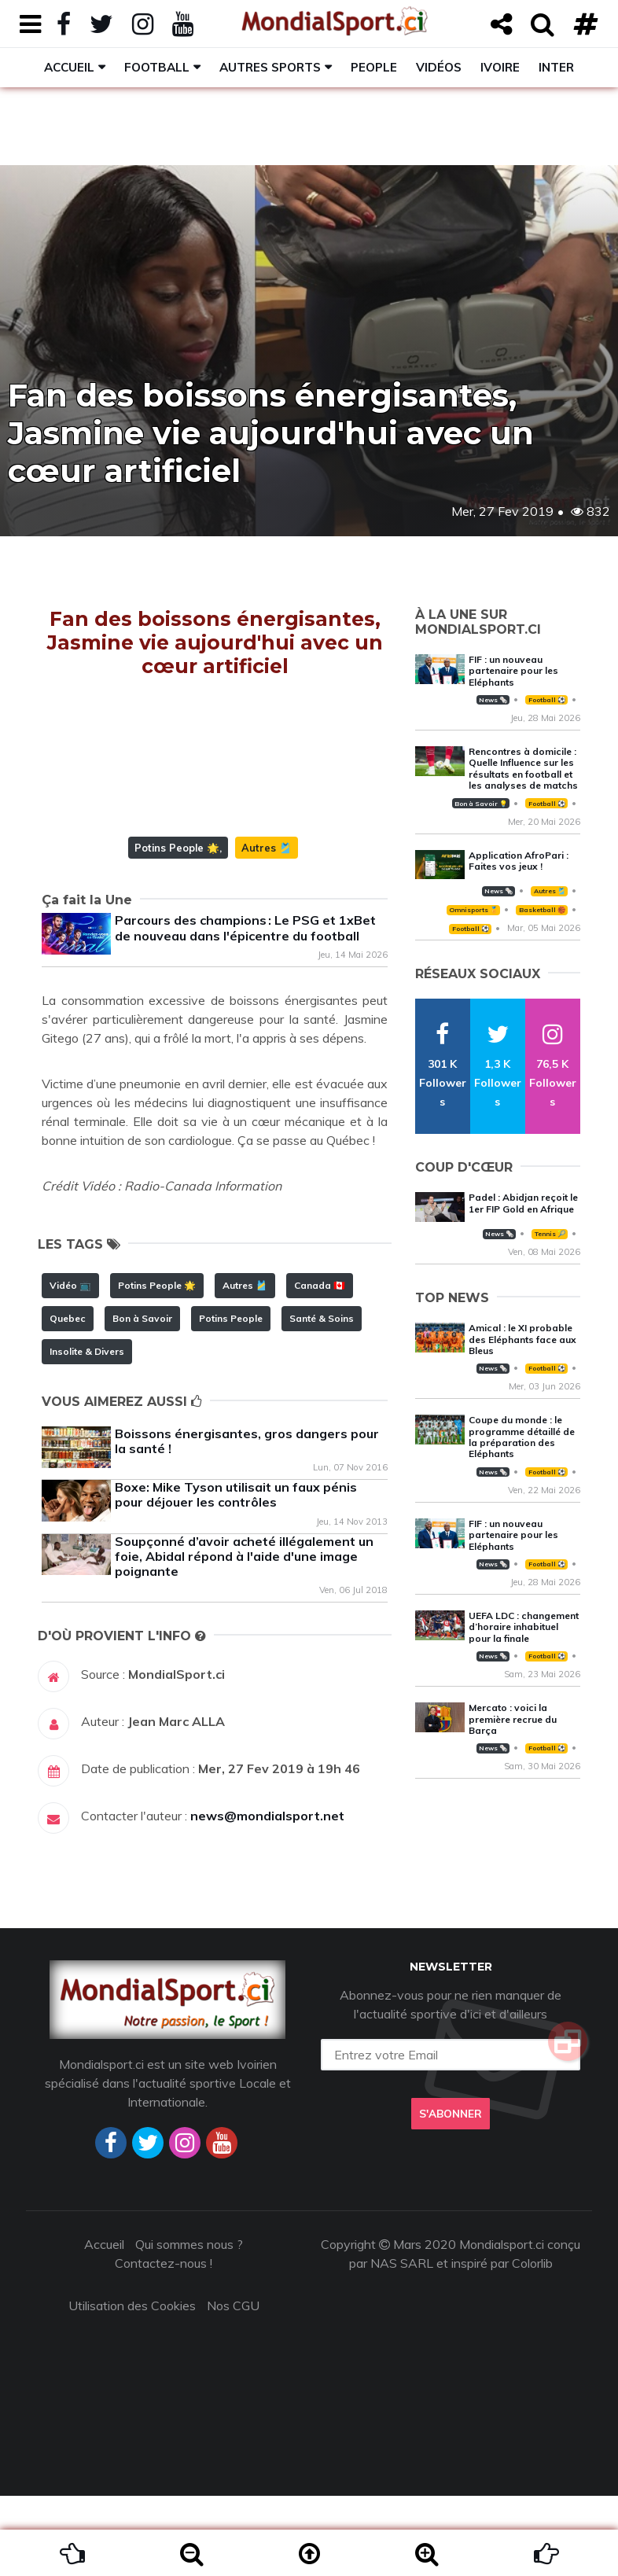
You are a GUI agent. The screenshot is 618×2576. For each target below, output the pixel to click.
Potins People (231, 1398)
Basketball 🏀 (542, 910)
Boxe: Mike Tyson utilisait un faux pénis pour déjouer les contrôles (236, 1574)
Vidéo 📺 (70, 1365)
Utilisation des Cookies (132, 2386)
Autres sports (270, 67)
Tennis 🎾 (550, 1234)
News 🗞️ (493, 700)
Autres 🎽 (266, 928)
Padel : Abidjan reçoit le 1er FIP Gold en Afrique (523, 1202)
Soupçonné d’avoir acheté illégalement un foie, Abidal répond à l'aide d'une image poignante (244, 1636)
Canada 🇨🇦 (319, 1365)
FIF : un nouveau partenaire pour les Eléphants (513, 670)
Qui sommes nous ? (189, 2324)
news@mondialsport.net (267, 1896)
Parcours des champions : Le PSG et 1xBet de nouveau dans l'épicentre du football (245, 1007)
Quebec (68, 1398)
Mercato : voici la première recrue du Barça (513, 1719)
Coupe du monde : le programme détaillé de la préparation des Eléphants (522, 1436)
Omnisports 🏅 (473, 910)
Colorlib (532, 2343)
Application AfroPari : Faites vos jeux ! (518, 860)
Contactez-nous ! (163, 2343)
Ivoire (500, 67)
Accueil (69, 67)
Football (156, 67)
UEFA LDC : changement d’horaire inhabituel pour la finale (524, 1627)
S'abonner (451, 2194)
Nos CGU (233, 2386)
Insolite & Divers (87, 1431)
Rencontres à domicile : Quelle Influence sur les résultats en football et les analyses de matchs (523, 768)
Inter (556, 67)
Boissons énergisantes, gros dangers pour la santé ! (247, 1521)
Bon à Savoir (142, 1398)
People (374, 67)
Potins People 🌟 (176, 928)
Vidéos (439, 67)
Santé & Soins (321, 1398)
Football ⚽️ (546, 700)
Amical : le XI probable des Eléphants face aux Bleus (522, 1339)
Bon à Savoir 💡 (480, 804)
